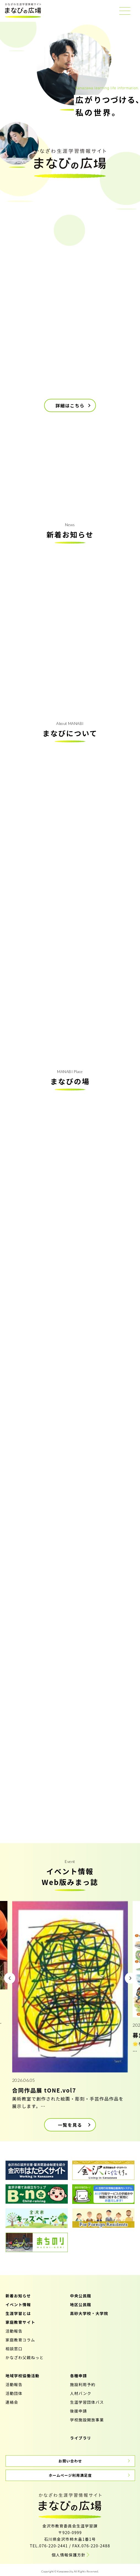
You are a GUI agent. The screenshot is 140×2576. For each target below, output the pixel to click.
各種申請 (78, 2375)
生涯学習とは (18, 2313)
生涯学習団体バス (87, 2402)
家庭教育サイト (20, 2322)
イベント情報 (18, 2304)
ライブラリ (80, 2438)
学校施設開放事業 (87, 2419)
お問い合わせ (70, 2461)
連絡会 (12, 2402)
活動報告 (14, 2331)
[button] (9, 1978)
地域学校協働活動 (22, 2375)
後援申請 (78, 2411)
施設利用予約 (82, 2384)
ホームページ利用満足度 (70, 2475)
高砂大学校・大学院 (89, 2313)
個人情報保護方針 (68, 2555)
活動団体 (14, 2393)
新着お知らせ (18, 2295)
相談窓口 (14, 2348)
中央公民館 (80, 2295)
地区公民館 (80, 2304)
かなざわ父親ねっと (25, 2357)
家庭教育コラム (20, 2340)
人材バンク (80, 2393)
